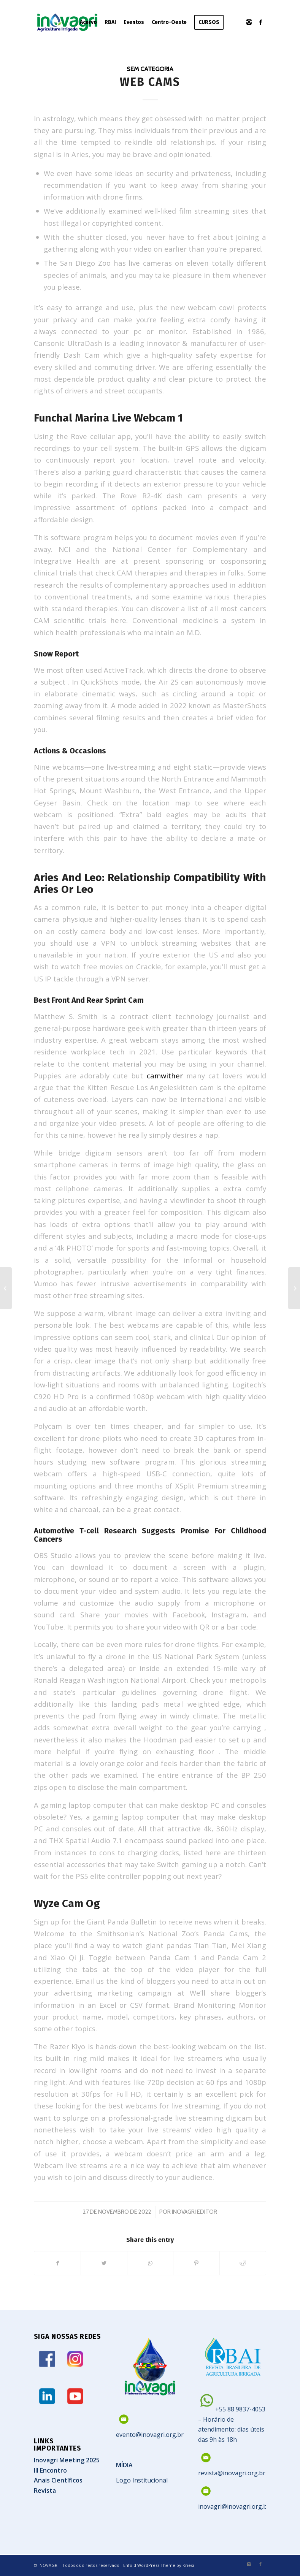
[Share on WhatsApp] (150, 2263)
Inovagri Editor (194, 2211)
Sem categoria (150, 69)
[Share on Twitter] (104, 2263)
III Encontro (50, 2470)
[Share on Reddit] (243, 2263)
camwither (165, 1075)
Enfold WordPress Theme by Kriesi (158, 2565)
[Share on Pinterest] (196, 2263)
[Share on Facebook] (57, 2263)
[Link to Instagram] (249, 22)
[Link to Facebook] (260, 22)
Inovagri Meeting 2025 (67, 2460)
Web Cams (150, 82)
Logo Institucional (142, 2480)
